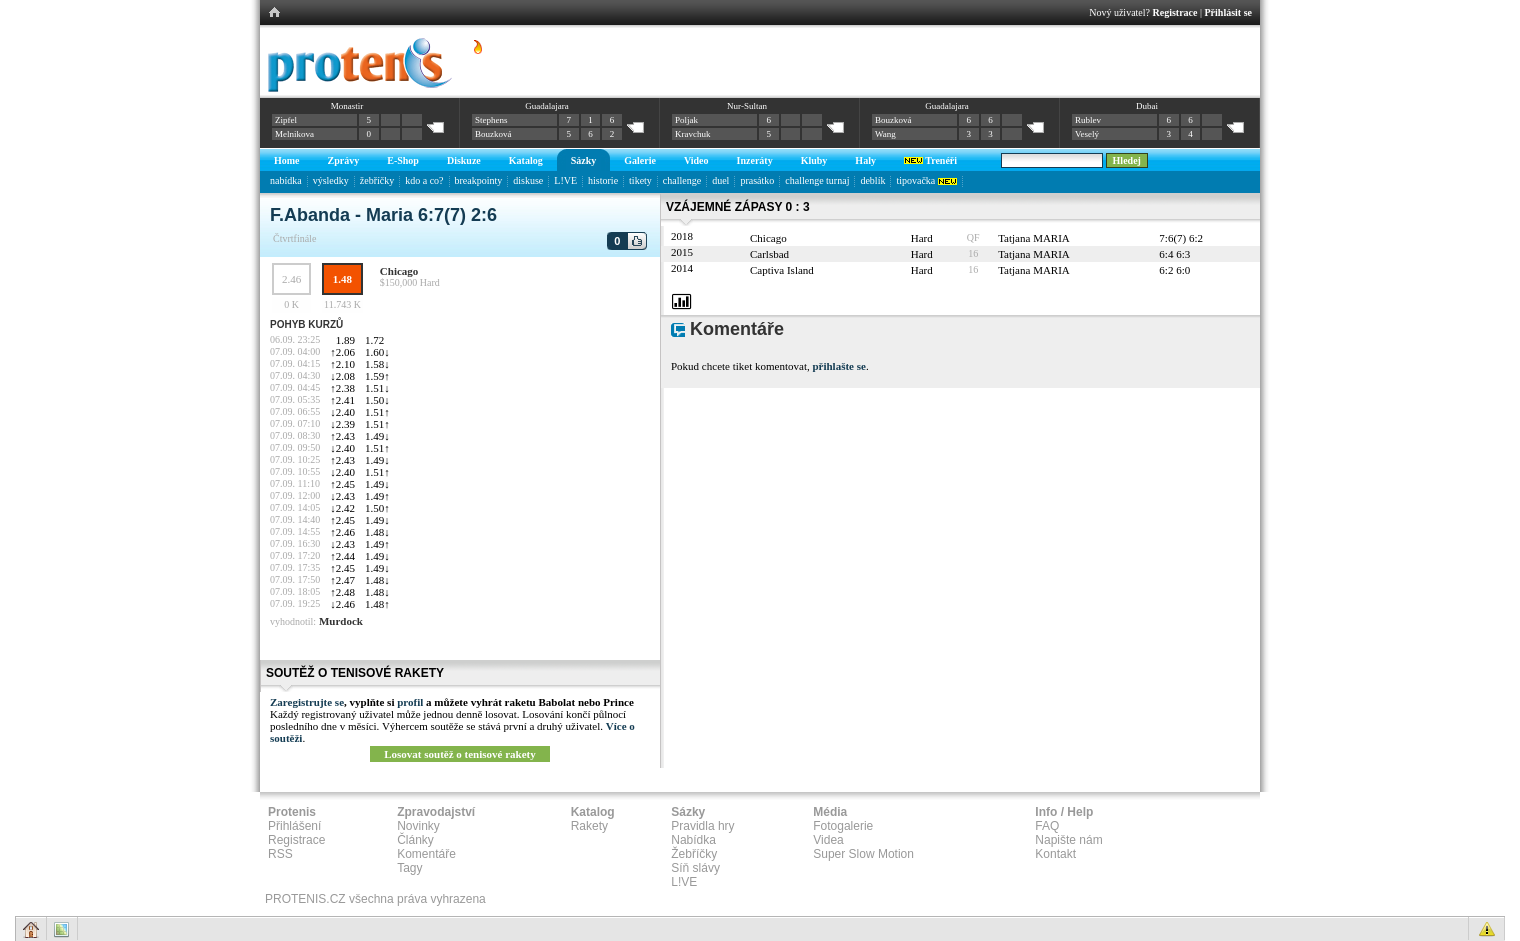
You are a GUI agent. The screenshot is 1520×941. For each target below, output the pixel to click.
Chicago (399, 271)
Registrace (1175, 12)
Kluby (814, 160)
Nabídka (693, 840)
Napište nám (1068, 840)
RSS (280, 854)
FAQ (1047, 826)
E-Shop (403, 160)
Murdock (341, 621)
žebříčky (377, 180)
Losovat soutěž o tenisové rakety (460, 754)
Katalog (526, 160)
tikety (640, 180)
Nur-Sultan (747, 106)
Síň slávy (695, 868)
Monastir (347, 106)
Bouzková (493, 134)
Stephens (491, 120)
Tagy (409, 868)
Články (415, 840)
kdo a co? (424, 180)
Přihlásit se (1229, 12)
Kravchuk (693, 134)
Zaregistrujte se (307, 702)
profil (410, 702)
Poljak (686, 120)
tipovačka (926, 180)
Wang (885, 134)
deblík (872, 180)
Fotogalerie (843, 826)
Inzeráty (755, 160)
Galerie (640, 160)
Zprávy (344, 160)
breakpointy (479, 180)
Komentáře (426, 854)
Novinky (418, 826)
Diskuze (464, 160)
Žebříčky (694, 854)
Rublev (1088, 120)
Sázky (584, 160)
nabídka (286, 180)
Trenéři (930, 160)
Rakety (589, 826)
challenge (682, 180)
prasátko (757, 180)
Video (696, 160)
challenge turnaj (817, 180)
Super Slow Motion (863, 854)
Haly (865, 160)
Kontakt (1055, 854)
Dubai (1147, 106)
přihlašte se (838, 366)
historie (603, 180)
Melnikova (294, 134)
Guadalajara (546, 106)
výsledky (331, 180)
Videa (828, 840)
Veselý (1087, 134)
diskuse (528, 180)
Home (287, 160)
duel (720, 180)
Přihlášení (294, 826)
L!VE (565, 180)
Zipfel (286, 120)
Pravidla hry (702, 826)
